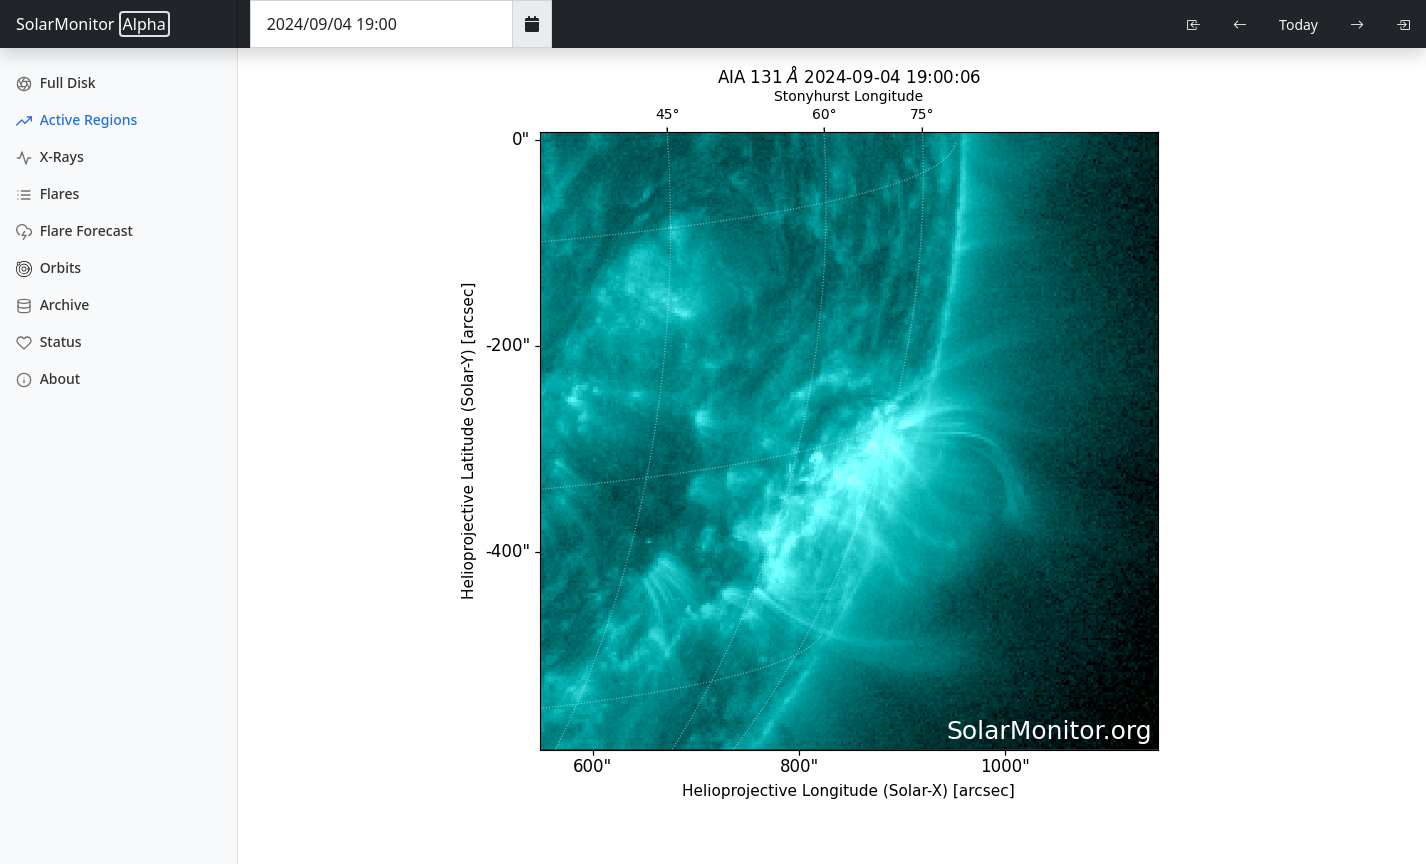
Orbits (48, 267)
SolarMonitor (93, 24)
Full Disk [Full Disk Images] (56, 82)
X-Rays (50, 156)
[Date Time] (381, 24)
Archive (52, 304)
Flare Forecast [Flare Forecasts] (74, 230)
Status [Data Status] (49, 341)
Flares (47, 193)
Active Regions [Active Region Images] (76, 119)
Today (1298, 24)
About (48, 378)
